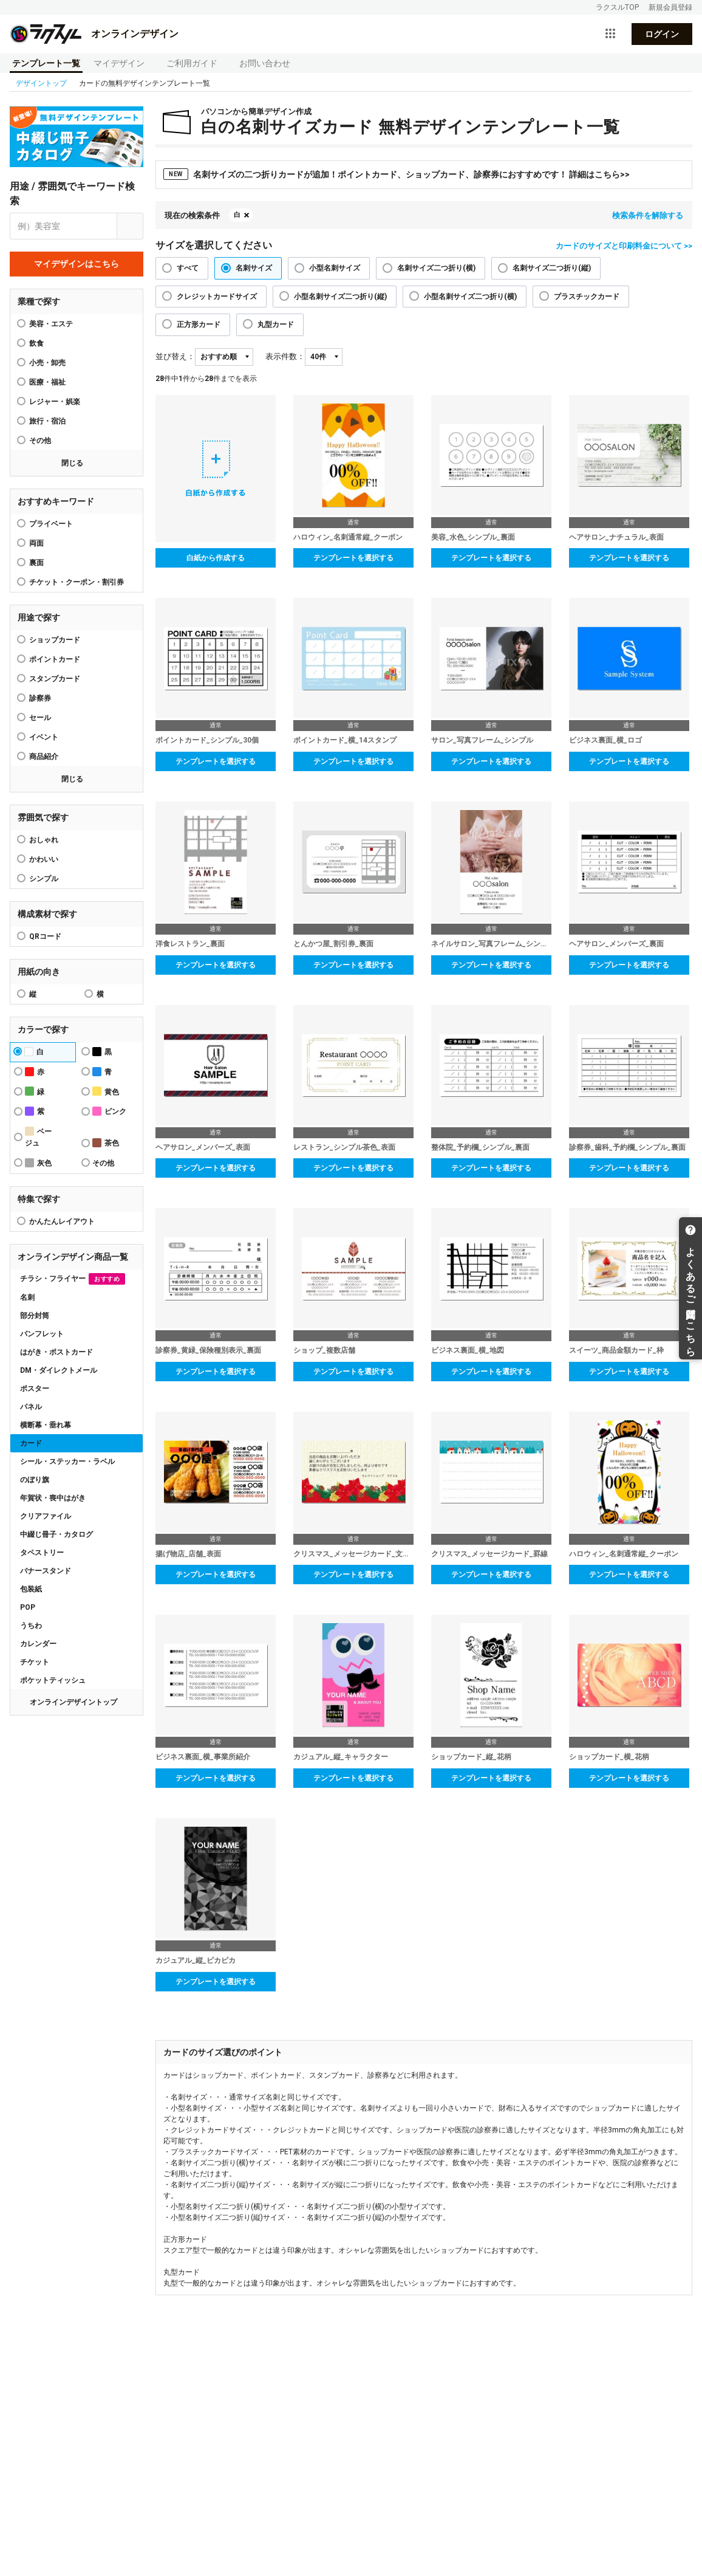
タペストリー (42, 1552)
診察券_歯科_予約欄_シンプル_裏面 (627, 1147)
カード (31, 1443)
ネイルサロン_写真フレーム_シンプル (491, 943)
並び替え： (175, 356)
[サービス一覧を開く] (610, 34)
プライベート (51, 524)
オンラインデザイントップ (73, 1702)
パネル (31, 1407)
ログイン (662, 34)
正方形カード (198, 324)
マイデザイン (119, 63)
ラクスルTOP (617, 7)
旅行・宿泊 (47, 421)
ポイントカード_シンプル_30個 (207, 740)
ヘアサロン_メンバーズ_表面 (202, 1147)
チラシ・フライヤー (72, 1279)
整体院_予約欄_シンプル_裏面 (480, 1147)
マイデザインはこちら (76, 264)
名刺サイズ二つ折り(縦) (552, 268)
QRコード (45, 936)
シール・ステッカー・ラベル (67, 1461)
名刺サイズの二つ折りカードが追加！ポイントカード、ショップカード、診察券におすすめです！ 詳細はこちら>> (396, 174)
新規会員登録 (670, 7)
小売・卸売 (47, 363)
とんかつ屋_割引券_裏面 (333, 943)
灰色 (38, 1162)
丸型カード (275, 324)
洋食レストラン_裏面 (190, 943)
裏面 (36, 562)
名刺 (27, 1297)
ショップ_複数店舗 (324, 1350)
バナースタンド (45, 1571)
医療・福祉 (47, 382)
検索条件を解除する (647, 215)
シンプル (43, 878)
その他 (40, 440)
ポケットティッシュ (53, 1680)
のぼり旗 (34, 1479)
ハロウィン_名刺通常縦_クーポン (348, 537)
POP (27, 1607)
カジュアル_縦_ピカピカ (195, 1960)
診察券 (40, 698)
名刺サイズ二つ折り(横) (436, 268)
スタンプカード (54, 679)
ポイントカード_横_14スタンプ (345, 740)
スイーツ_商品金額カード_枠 (616, 1350)
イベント (43, 737)
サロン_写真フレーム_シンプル (482, 740)
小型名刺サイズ (334, 268)
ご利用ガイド (191, 63)
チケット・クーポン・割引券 (76, 582)
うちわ (31, 1625)
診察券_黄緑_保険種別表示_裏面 (208, 1350)
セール (40, 717)
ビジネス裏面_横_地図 (467, 1350)
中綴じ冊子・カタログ (56, 1534)
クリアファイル (45, 1516)
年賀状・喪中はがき (53, 1498)
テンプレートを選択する (353, 558)
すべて (188, 268)
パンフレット (42, 1334)
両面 (36, 543)
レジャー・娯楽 (54, 401)
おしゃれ (43, 840)
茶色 (105, 1142)
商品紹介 (43, 756)
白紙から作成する (215, 558)
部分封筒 (34, 1315)
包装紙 (31, 1589)
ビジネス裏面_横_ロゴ (605, 740)
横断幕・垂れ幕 (45, 1425)
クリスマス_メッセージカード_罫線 (489, 1554)
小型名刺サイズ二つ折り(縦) (340, 296)
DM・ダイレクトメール (58, 1370)
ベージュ (38, 1137)
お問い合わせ (264, 63)
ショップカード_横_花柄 (609, 1757)
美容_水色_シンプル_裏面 (473, 537)
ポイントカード (54, 659)
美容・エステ (51, 324)
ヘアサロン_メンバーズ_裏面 (616, 943)
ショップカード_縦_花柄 (471, 1757)
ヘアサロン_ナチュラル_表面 (616, 537)
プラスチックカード (586, 296)
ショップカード (54, 640)
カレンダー (38, 1644)
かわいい (43, 859)
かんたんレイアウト (62, 1221)
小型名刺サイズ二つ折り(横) (470, 296)
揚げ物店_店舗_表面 (188, 1554)
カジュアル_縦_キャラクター (340, 1757)
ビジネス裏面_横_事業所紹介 (202, 1757)
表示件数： (285, 356)
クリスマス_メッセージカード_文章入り (353, 1554)
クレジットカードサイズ (217, 296)
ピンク (109, 1111)
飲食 (36, 343)
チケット (34, 1662)
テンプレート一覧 (46, 63)
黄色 (105, 1091)
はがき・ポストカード (56, 1352)
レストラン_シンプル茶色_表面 (344, 1147)
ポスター (34, 1388)
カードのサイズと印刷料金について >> (624, 245)
